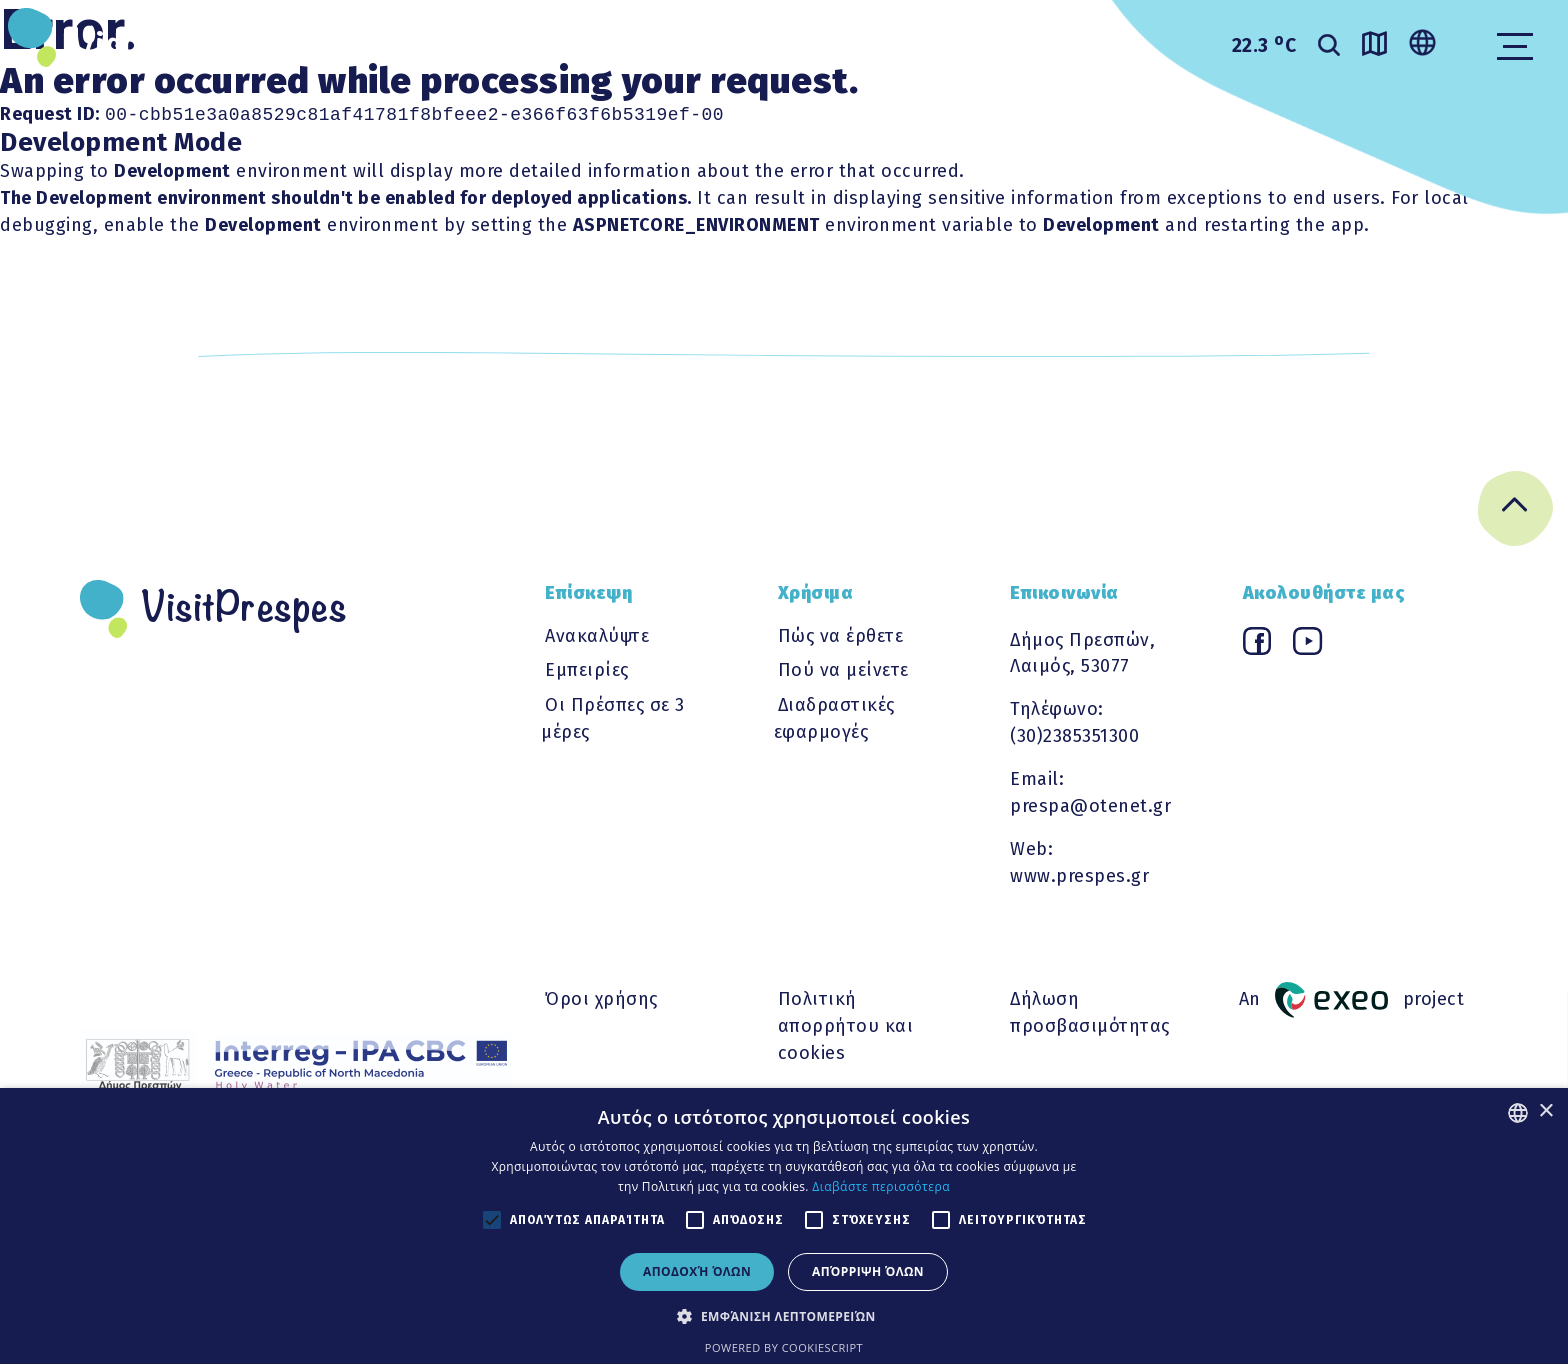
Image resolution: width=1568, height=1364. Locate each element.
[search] (1329, 47)
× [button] (1545, 1111)
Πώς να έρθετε (841, 636)
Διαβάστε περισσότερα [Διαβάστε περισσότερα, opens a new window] (881, 1186)
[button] (783, 1316)
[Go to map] (1374, 47)
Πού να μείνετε (843, 670)
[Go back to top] (1515, 512)
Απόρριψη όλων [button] (868, 1271)
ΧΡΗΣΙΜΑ (768, 43)
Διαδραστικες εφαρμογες (993, 43)
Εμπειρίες (587, 670)
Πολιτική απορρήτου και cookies (846, 1026)
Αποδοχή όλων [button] (697, 1271)
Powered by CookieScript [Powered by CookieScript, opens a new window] (784, 1347)
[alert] (784, 1226)
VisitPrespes (174, 45)
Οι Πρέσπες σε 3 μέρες (613, 718)
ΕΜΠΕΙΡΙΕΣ (620, 43)
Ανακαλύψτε (597, 636)
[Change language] (1422, 44)
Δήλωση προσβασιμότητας (1090, 1012)
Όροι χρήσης (601, 999)
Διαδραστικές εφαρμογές (834, 718)
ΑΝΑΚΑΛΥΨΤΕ (451, 43)
